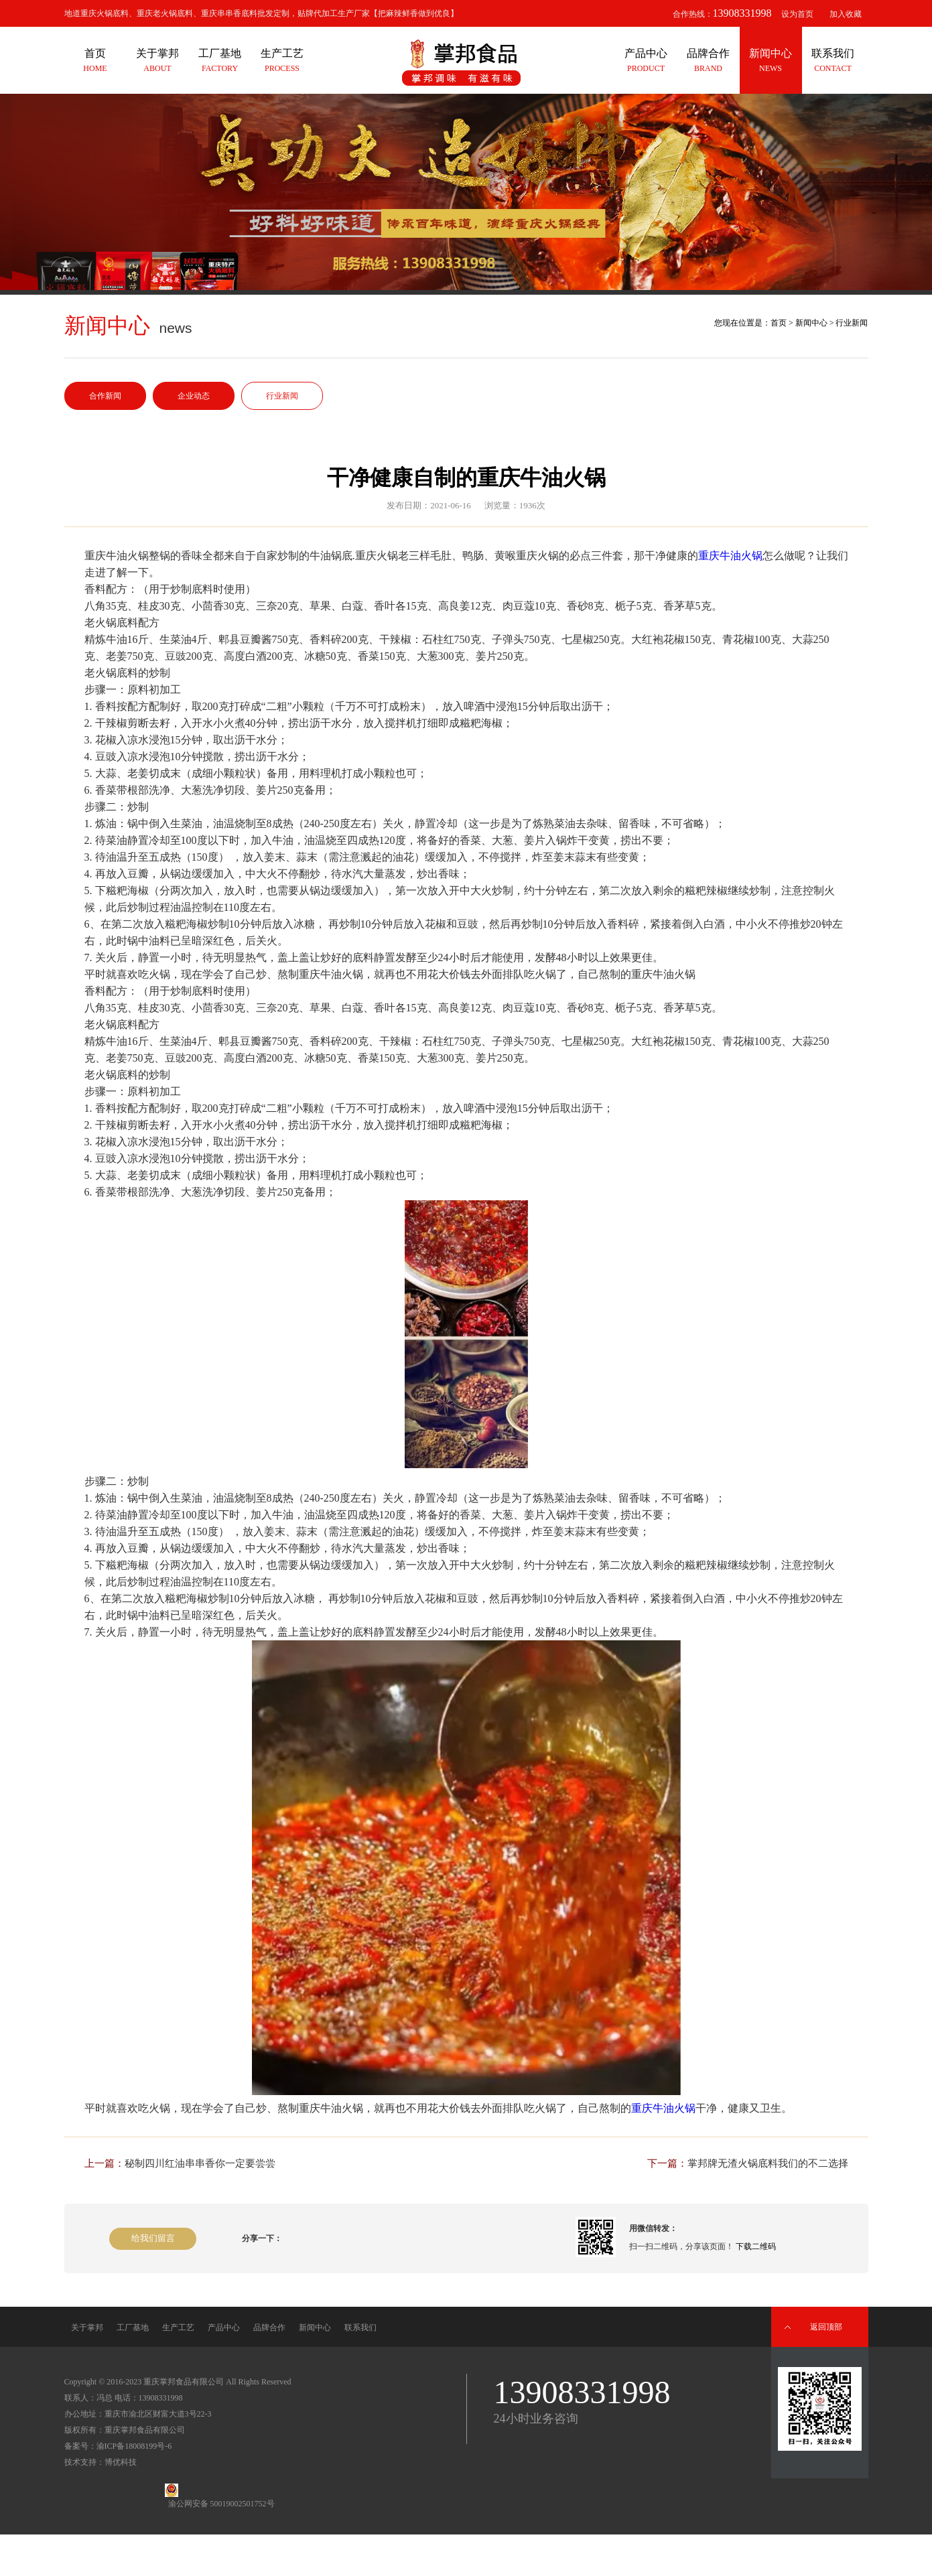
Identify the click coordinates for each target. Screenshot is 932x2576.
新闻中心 (811, 323)
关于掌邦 (87, 2327)
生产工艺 (178, 2327)
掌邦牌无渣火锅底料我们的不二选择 (767, 2163)
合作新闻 (105, 396)
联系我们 (360, 2327)
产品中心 (224, 2327)
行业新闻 (282, 396)
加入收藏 (845, 14)
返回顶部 (826, 2327)
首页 (779, 323)
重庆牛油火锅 (730, 555)
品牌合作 (269, 2327)
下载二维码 (756, 2246)
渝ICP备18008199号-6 (134, 2446)
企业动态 (194, 396)
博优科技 (121, 2462)
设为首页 (797, 14)
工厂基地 (133, 2327)
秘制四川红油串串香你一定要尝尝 (200, 2163)
